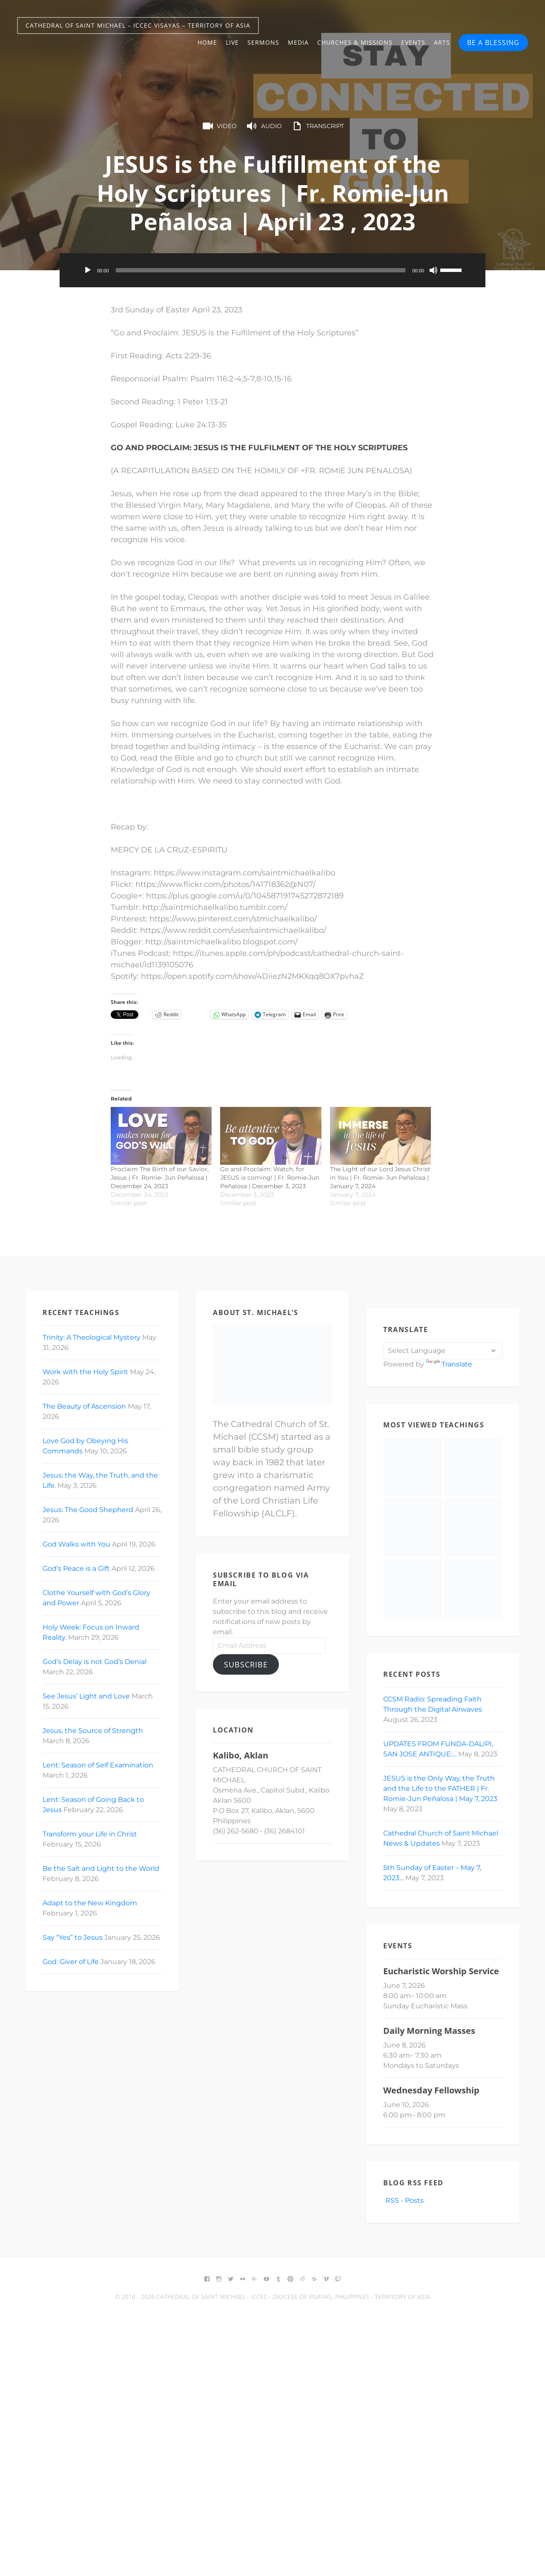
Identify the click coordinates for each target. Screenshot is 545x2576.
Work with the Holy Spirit (85, 1372)
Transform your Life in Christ (90, 1834)
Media (298, 42)
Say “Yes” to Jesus (73, 1937)
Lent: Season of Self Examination (98, 1765)
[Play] (87, 270)
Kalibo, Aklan (240, 1755)
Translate (449, 1364)
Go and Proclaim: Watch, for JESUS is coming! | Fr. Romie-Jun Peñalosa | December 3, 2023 (269, 1177)
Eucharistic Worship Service (441, 1971)
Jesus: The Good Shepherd (88, 1510)
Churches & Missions (355, 42)
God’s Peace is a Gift (76, 1568)
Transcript (317, 126)
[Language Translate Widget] (442, 1350)
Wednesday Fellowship (431, 2090)
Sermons (263, 42)
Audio (263, 126)
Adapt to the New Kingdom (90, 1903)
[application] (272, 270)
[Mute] (433, 270)
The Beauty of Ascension (84, 1406)
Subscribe (246, 1664)
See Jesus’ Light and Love (86, 1696)
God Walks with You (76, 1544)
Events (413, 42)
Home (207, 42)
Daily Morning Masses (429, 2030)
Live (232, 42)
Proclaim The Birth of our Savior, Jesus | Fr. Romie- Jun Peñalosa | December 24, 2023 (160, 1177)
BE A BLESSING (493, 42)
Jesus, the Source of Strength (93, 1731)
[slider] (261, 270)
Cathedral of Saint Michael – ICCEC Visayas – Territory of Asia (138, 25)
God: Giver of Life (71, 1962)
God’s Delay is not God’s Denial (94, 1662)
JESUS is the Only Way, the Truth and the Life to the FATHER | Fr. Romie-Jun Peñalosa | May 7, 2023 (440, 1788)
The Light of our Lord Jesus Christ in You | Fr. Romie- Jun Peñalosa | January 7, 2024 (380, 1177)
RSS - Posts (403, 2200)
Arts (442, 42)
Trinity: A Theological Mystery (92, 1337)
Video (219, 126)
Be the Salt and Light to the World (101, 1868)
